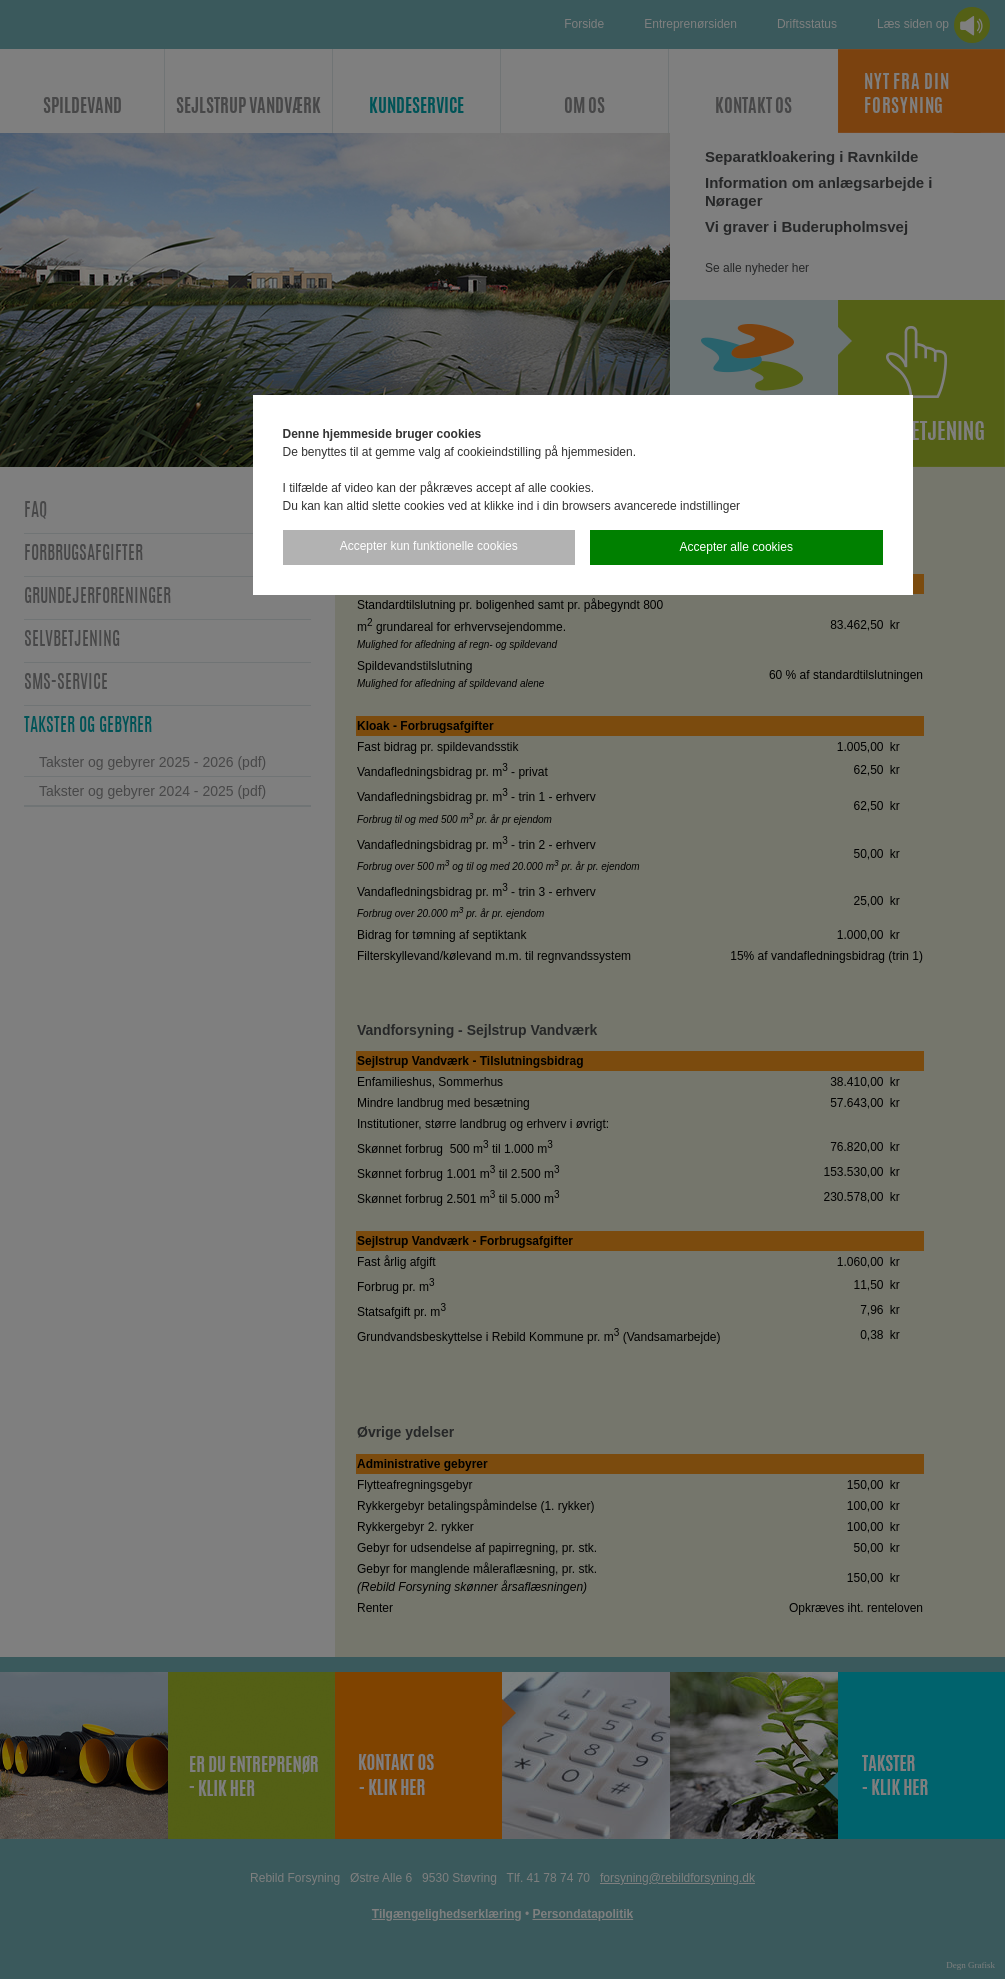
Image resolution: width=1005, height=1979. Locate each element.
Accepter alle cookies (736, 547)
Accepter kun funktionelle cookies (429, 546)
